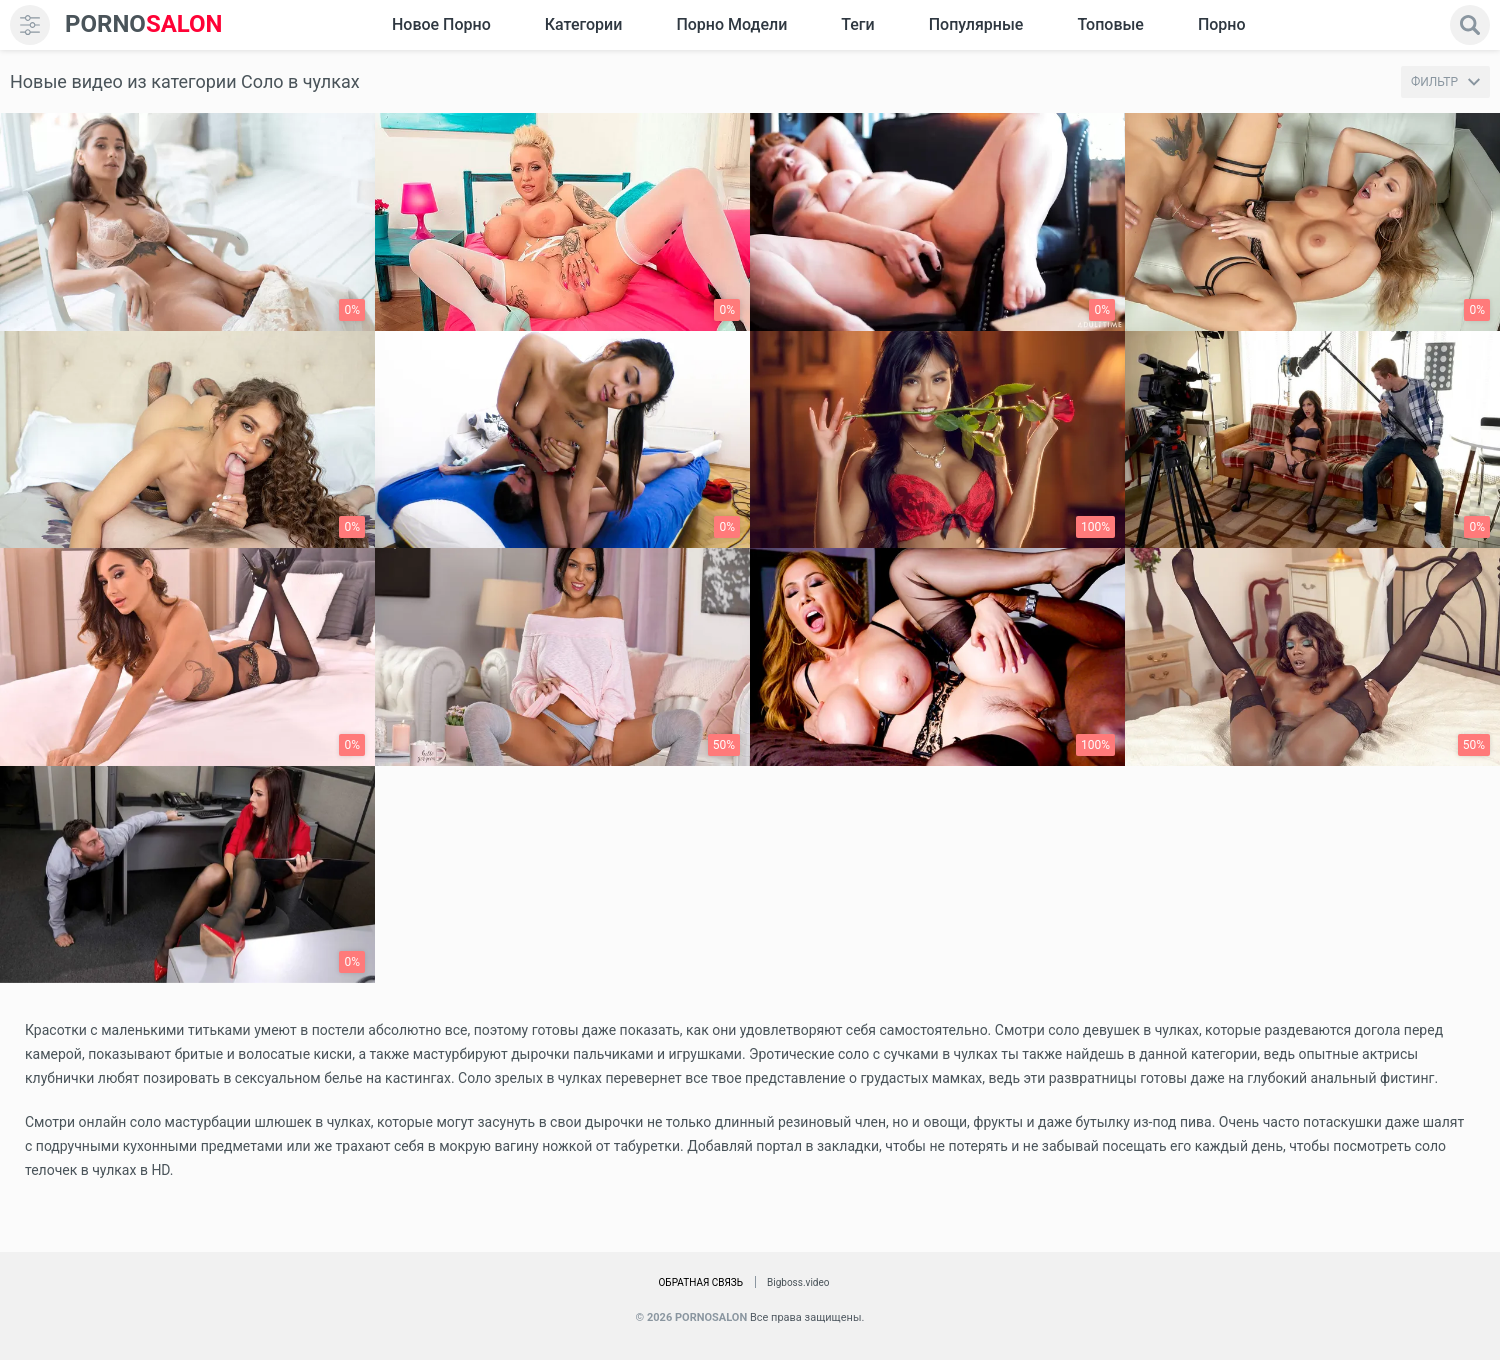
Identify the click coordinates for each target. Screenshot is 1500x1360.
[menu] (30, 25)
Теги (857, 24)
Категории (584, 24)
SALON (144, 24)
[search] (1470, 25)
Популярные (976, 24)
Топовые (1110, 24)
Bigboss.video (798, 1282)
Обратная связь (700, 1282)
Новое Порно (441, 24)
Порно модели (731, 24)
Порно (1222, 24)
